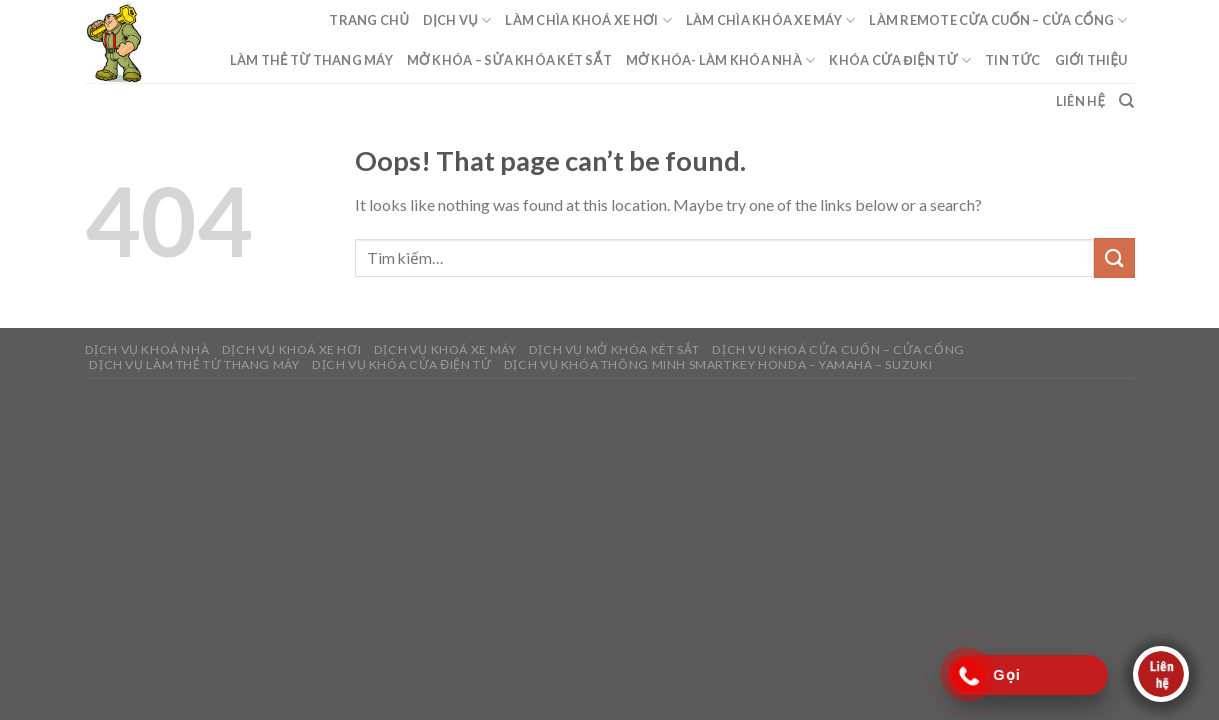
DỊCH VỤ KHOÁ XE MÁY (445, 349)
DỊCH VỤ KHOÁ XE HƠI (292, 349)
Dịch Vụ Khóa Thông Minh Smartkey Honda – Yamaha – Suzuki (718, 364)
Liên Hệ (1080, 101)
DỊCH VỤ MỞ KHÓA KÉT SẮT (614, 349)
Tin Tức (1013, 60)
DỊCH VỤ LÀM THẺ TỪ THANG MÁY (194, 364)
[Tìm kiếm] (1126, 101)
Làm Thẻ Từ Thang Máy (311, 60)
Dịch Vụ (457, 20)
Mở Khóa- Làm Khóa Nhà (721, 60)
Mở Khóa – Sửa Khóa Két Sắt (509, 60)
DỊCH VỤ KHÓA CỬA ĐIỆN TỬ (402, 364)
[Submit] (1114, 257)
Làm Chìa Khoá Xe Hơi (588, 20)
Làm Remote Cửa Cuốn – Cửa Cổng (998, 20)
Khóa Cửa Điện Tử (900, 60)
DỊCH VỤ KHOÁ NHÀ (147, 349)
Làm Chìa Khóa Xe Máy (771, 20)
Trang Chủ (369, 20)
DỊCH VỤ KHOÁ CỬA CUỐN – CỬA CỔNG (838, 349)
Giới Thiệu (1091, 60)
